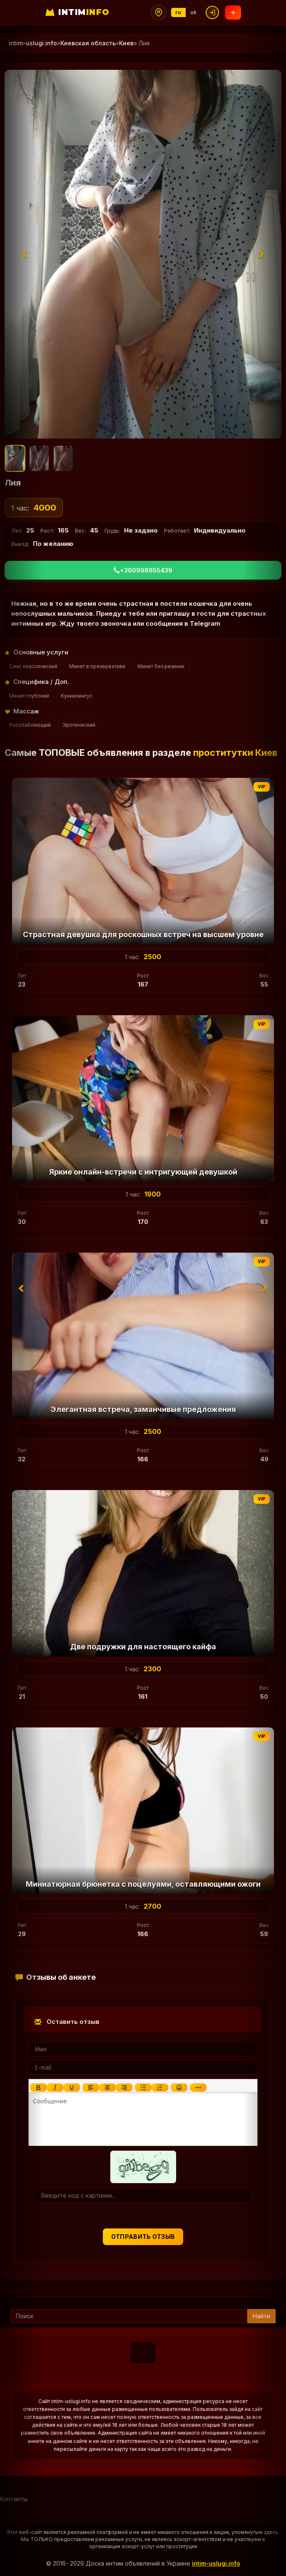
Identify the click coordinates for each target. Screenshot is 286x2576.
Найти (261, 2315)
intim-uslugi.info (216, 2563)
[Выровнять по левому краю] (90, 2087)
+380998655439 (143, 570)
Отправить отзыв (143, 2236)
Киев (126, 43)
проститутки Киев (235, 752)
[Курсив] (55, 2087)
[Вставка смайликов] (179, 2087)
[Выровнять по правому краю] (124, 2087)
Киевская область (88, 43)
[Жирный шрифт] (38, 2087)
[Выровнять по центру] (107, 2087)
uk (193, 12)
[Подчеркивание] (71, 2087)
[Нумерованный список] (160, 2087)
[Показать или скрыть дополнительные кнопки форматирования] (198, 2087)
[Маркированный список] (143, 2087)
